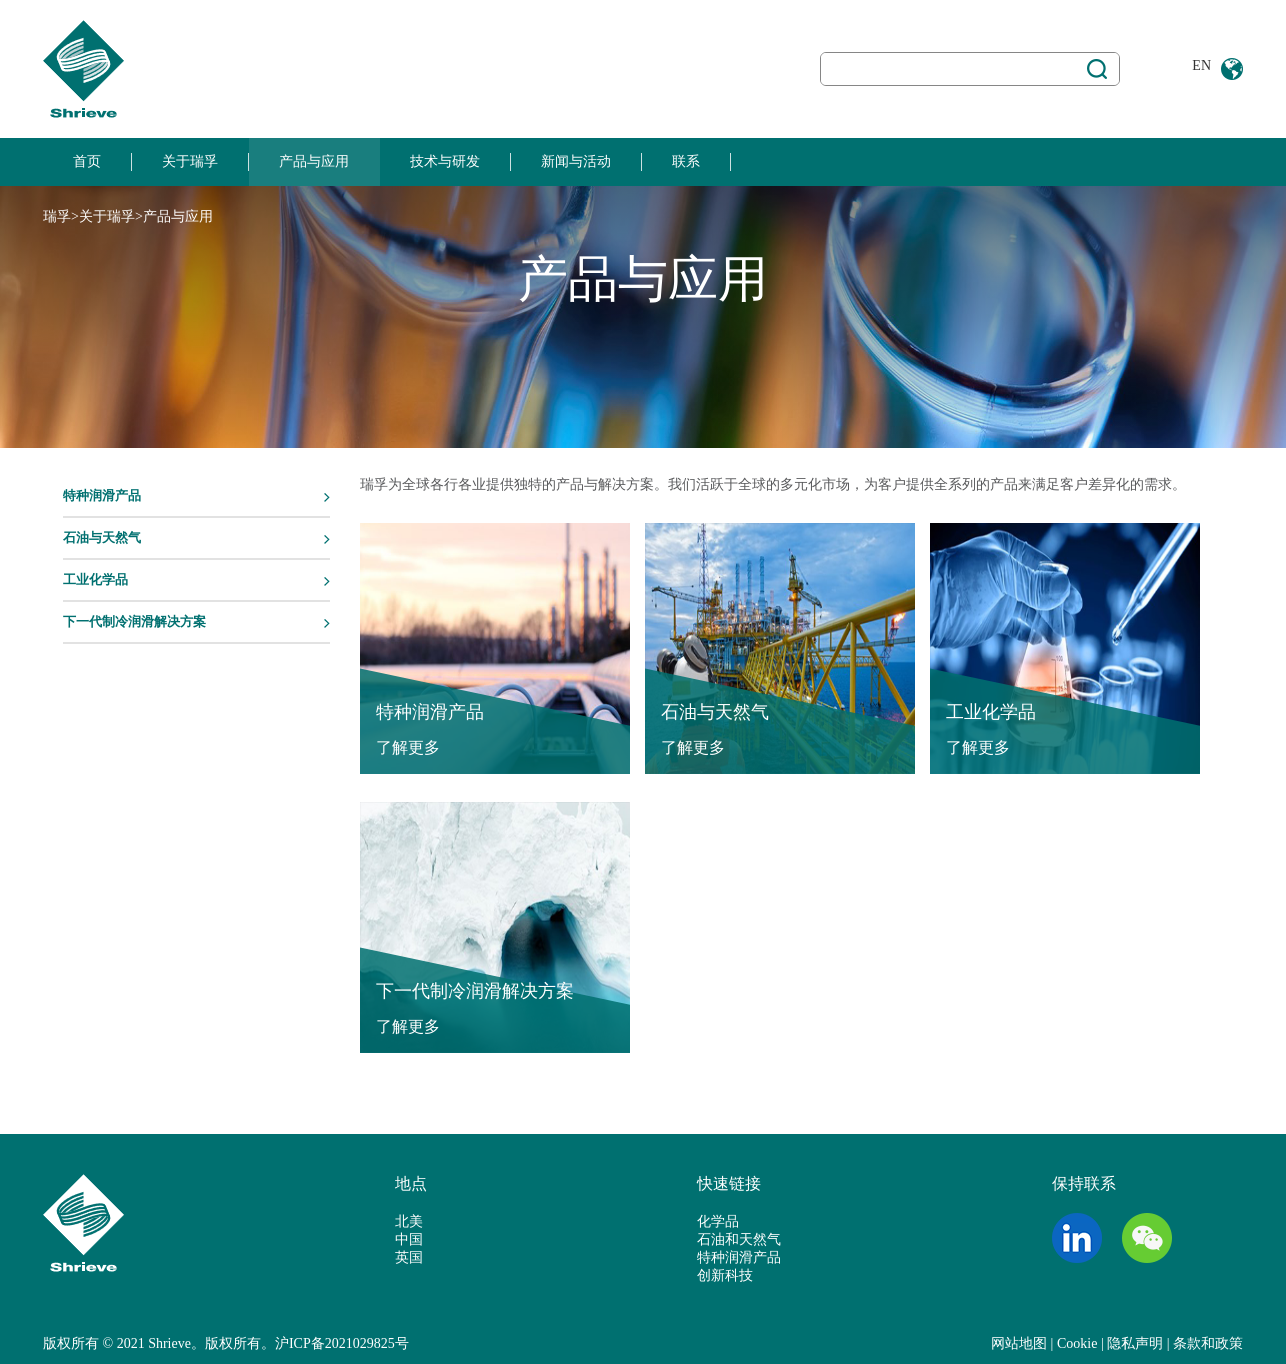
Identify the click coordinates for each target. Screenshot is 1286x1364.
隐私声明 (1135, 1343)
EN (1201, 65)
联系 (686, 161)
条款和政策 (1208, 1343)
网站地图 (1019, 1343)
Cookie (1077, 1343)
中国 (409, 1239)
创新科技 (725, 1275)
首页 (87, 161)
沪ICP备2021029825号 (342, 1343)
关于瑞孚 (190, 161)
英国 (409, 1257)
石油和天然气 (739, 1239)
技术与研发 (445, 161)
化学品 (718, 1221)
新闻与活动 (576, 161)
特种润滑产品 (739, 1257)
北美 (409, 1221)
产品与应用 (314, 161)
